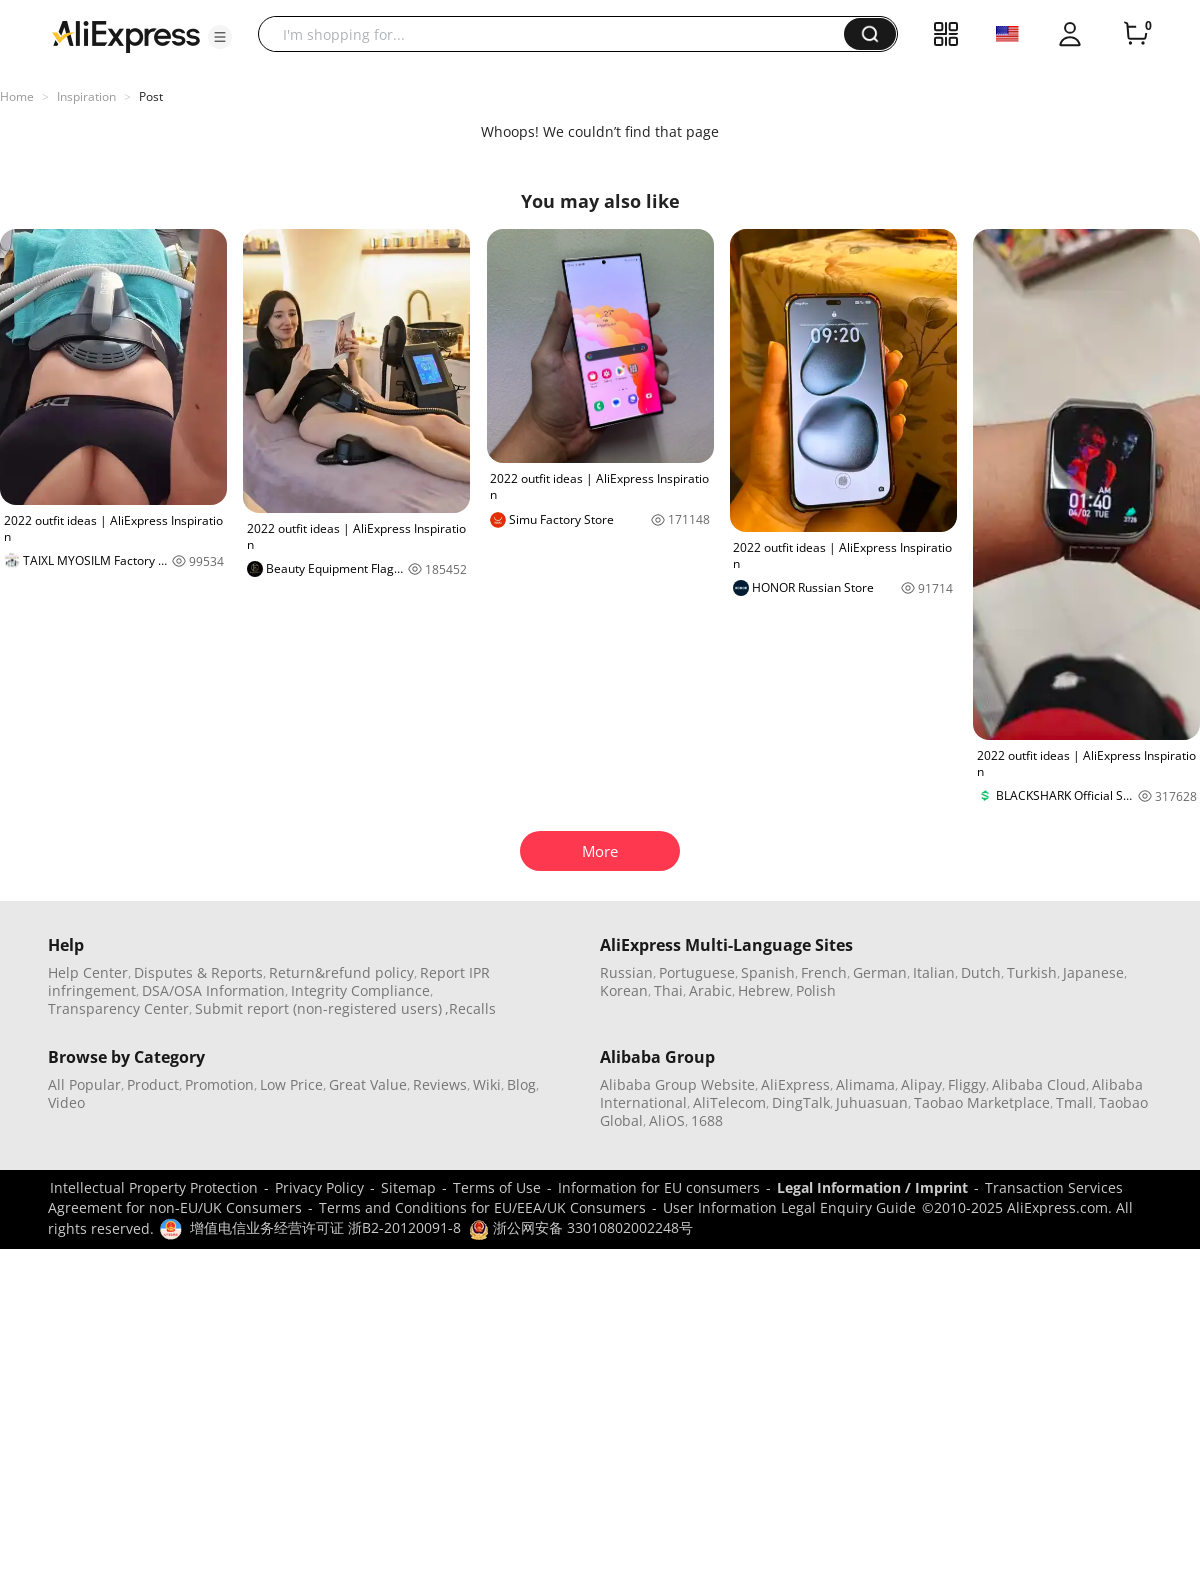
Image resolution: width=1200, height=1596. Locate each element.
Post (151, 96)
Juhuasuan (872, 1102)
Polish (816, 990)
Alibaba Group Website (677, 1084)
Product (153, 1084)
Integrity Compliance (360, 990)
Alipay (921, 1084)
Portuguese (697, 972)
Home (17, 96)
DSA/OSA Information (213, 990)
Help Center (88, 972)
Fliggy (967, 1084)
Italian (934, 972)
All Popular (84, 1084)
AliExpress (795, 1084)
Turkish (1032, 972)
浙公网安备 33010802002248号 (581, 1227)
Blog (521, 1084)
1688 (707, 1120)
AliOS (667, 1120)
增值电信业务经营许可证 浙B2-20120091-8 (325, 1227)
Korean (624, 990)
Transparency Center (118, 1008)
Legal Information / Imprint (872, 1187)
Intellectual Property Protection (154, 1187)
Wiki (487, 1084)
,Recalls (470, 1008)
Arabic (710, 990)
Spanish (768, 972)
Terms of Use (497, 1187)
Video (66, 1102)
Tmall (1074, 1102)
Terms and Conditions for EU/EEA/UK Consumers (482, 1207)
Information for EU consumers (659, 1187)
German (880, 972)
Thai (668, 990)
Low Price (291, 1084)
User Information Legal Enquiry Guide (789, 1207)
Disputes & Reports (198, 972)
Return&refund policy (341, 972)
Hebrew (764, 990)
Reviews (440, 1084)
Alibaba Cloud (1039, 1084)
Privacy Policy (319, 1187)
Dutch (981, 972)
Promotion (219, 1084)
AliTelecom (729, 1102)
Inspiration (86, 96)
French (824, 972)
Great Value (368, 1084)
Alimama (865, 1084)
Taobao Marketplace (982, 1102)
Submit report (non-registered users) (318, 1008)
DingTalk (801, 1102)
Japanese (1093, 972)
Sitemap (408, 1187)
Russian (626, 972)
